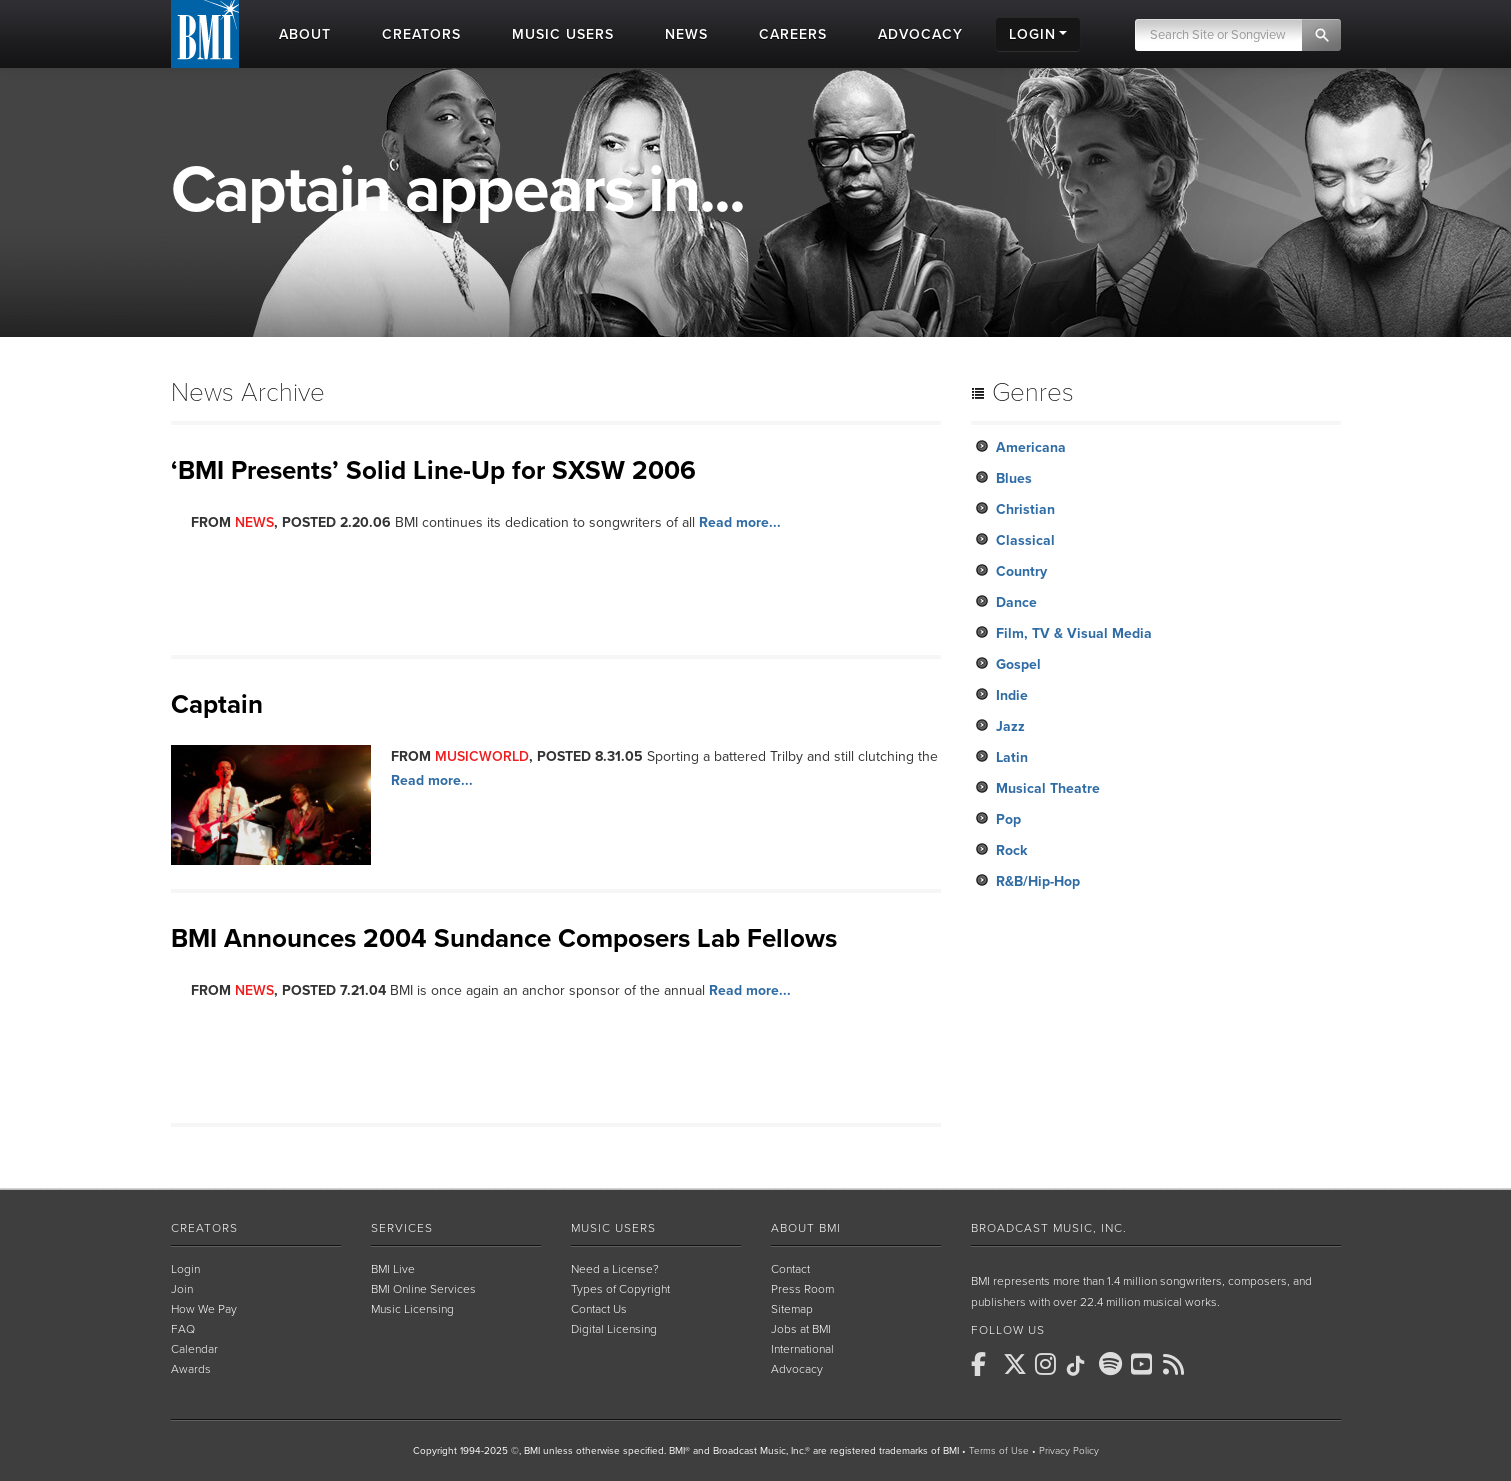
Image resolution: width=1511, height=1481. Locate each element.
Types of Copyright (620, 1289)
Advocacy (797, 1369)
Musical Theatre (1048, 788)
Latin (1012, 757)
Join (182, 1289)
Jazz (1010, 726)
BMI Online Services (423, 1289)
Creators (204, 1228)
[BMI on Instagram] (1049, 1364)
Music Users (613, 1228)
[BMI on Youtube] (1145, 1364)
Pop (1008, 819)
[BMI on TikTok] (1081, 1366)
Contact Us (599, 1309)
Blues (1014, 478)
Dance (1016, 602)
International (802, 1349)
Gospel (1018, 664)
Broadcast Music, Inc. (1049, 1228)
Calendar (194, 1349)
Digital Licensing (614, 1329)
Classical (1025, 540)
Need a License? (615, 1269)
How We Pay (204, 1309)
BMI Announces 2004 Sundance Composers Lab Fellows (504, 938)
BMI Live (393, 1269)
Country (1021, 571)
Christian (1025, 509)
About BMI (806, 1228)
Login (185, 1269)
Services (402, 1228)
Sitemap (792, 1309)
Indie (1012, 695)
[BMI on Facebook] (985, 1364)
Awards (191, 1369)
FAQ (183, 1329)
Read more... (740, 522)
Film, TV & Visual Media (1074, 633)
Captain (217, 704)
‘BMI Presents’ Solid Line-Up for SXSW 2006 (433, 470)
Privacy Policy (1069, 1451)
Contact (790, 1269)
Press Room (802, 1289)
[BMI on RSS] (1177, 1364)
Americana (1031, 447)
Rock (1011, 850)
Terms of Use (999, 1451)
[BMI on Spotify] (1113, 1364)
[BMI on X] (1017, 1364)
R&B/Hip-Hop (1038, 881)
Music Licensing (412, 1309)
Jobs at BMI (801, 1329)
